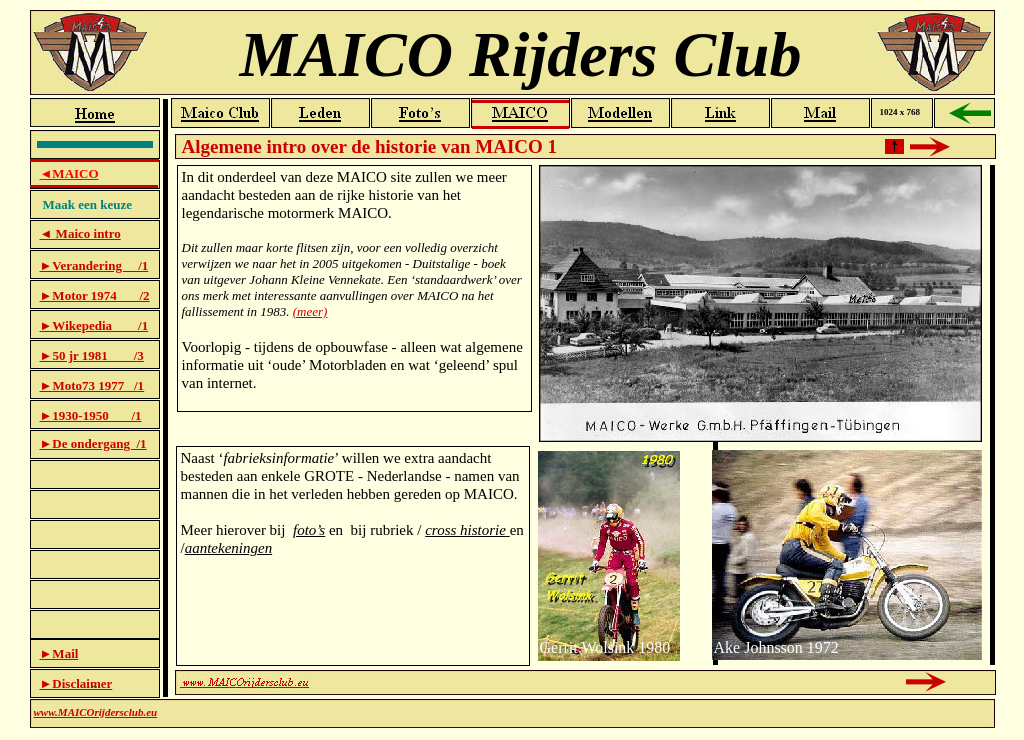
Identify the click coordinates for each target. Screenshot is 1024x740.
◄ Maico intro (80, 233)
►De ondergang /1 (93, 443)
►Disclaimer (76, 683)
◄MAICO (69, 173)
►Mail (59, 653)
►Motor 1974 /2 (95, 295)
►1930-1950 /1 (91, 415)
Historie (585, 412)
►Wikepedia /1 (94, 325)
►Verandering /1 (94, 265)
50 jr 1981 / (94, 355)
